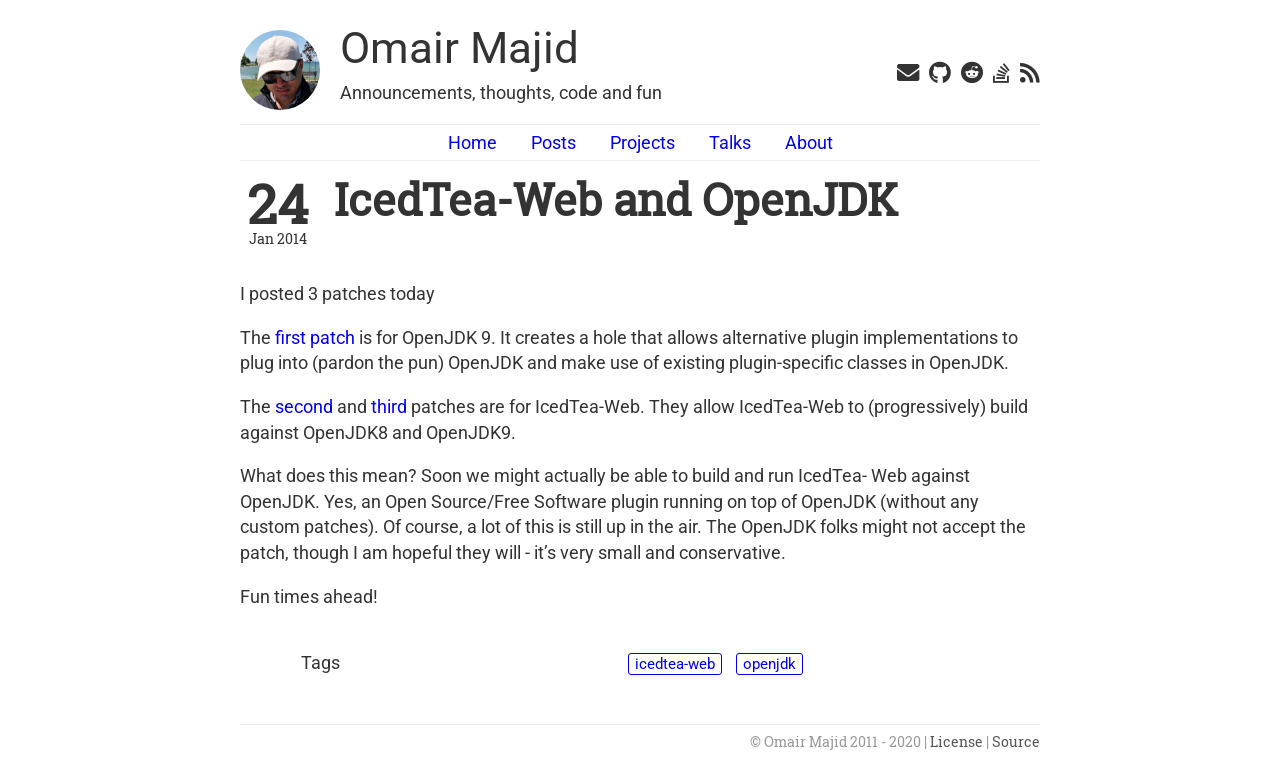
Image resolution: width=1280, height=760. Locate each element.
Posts (553, 142)
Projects (642, 142)
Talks (730, 142)
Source (1016, 742)
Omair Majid (459, 48)
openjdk (769, 664)
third (389, 406)
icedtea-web (675, 664)
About (809, 142)
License (956, 742)
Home (472, 142)
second (304, 406)
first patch (315, 337)
